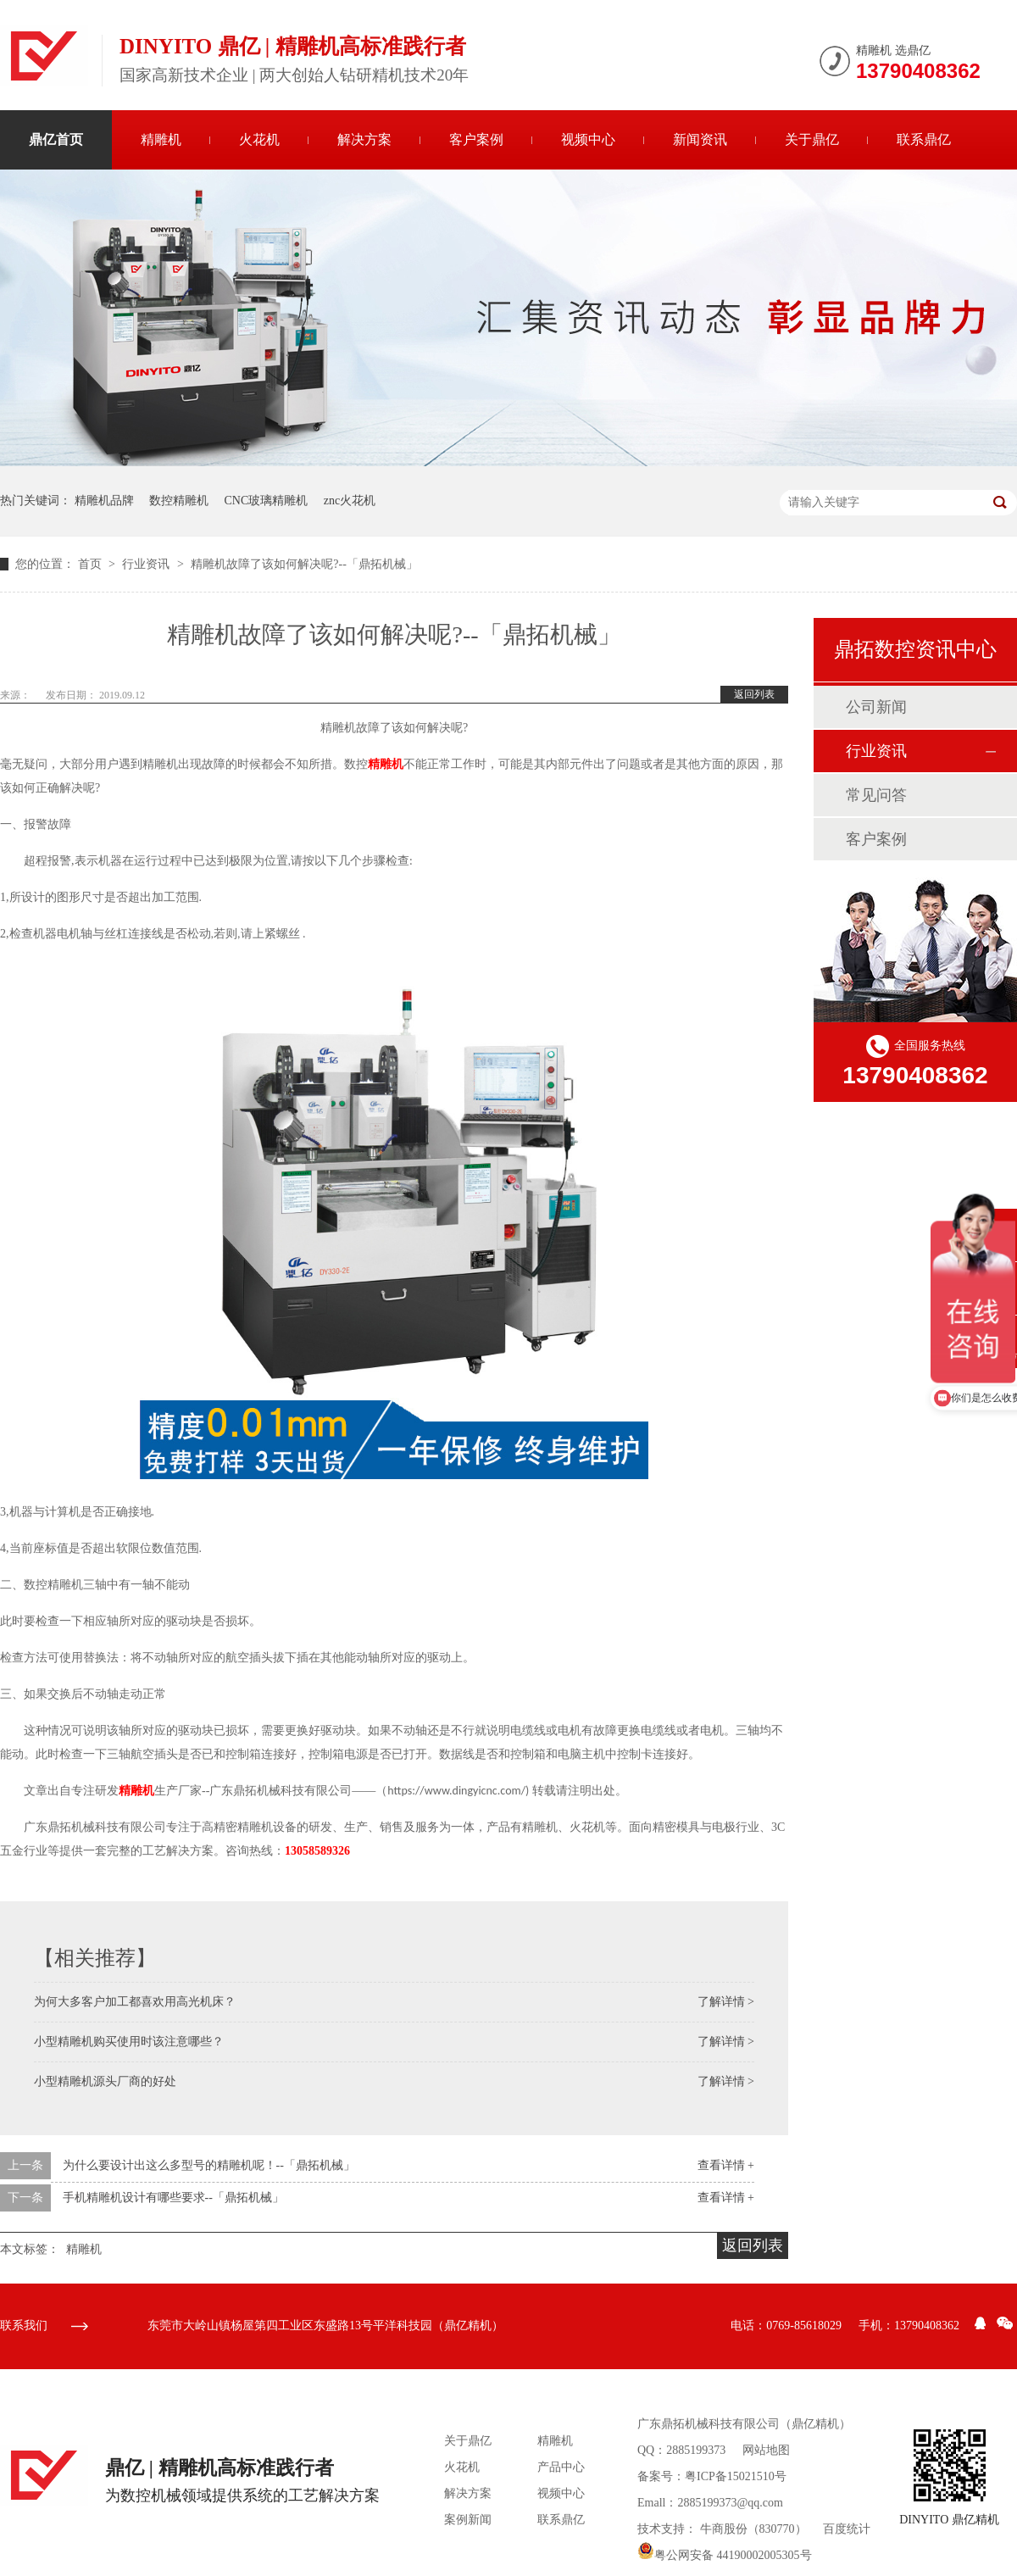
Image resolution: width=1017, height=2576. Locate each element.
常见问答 (876, 795)
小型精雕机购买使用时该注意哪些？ (129, 2041)
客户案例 (476, 139)
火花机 (259, 139)
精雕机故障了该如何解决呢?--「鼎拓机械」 (304, 564)
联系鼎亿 (924, 139)
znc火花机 (349, 500)
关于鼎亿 (812, 139)
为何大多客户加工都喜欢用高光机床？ (135, 2001)
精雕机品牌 (104, 500)
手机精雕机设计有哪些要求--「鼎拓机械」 (173, 2197)
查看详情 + (725, 2165)
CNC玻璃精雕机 (266, 500)
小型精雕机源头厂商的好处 (105, 2081)
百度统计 (846, 2529)
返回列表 (754, 694)
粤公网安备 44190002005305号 (724, 2555)
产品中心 (561, 2467)
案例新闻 (468, 2519)
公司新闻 (876, 706)
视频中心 (588, 139)
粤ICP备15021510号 (735, 2476)
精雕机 (161, 139)
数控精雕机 (178, 500)
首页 (91, 564)
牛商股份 (723, 2529)
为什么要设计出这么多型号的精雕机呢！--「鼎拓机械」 (209, 2165)
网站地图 (766, 2450)
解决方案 (364, 139)
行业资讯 (147, 564)
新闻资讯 (700, 139)
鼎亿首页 (56, 139)
